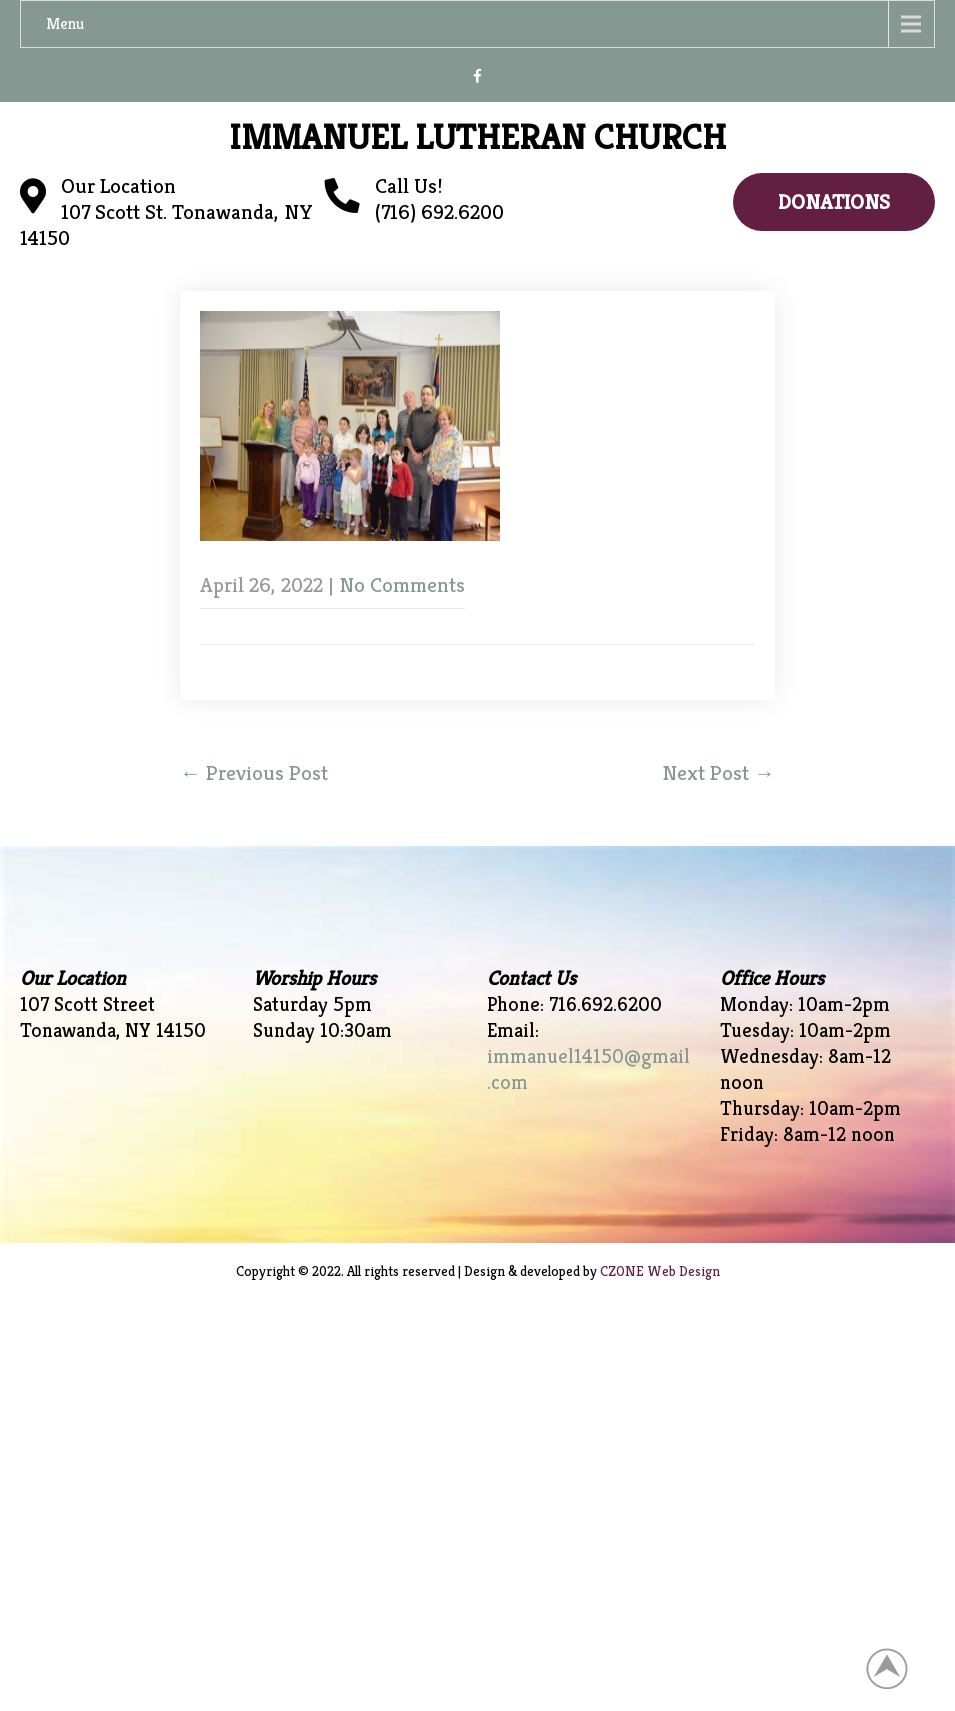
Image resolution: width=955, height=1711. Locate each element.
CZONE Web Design (660, 1271)
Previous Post (254, 773)
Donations (834, 202)
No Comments (402, 585)
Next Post (718, 773)
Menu (65, 23)
